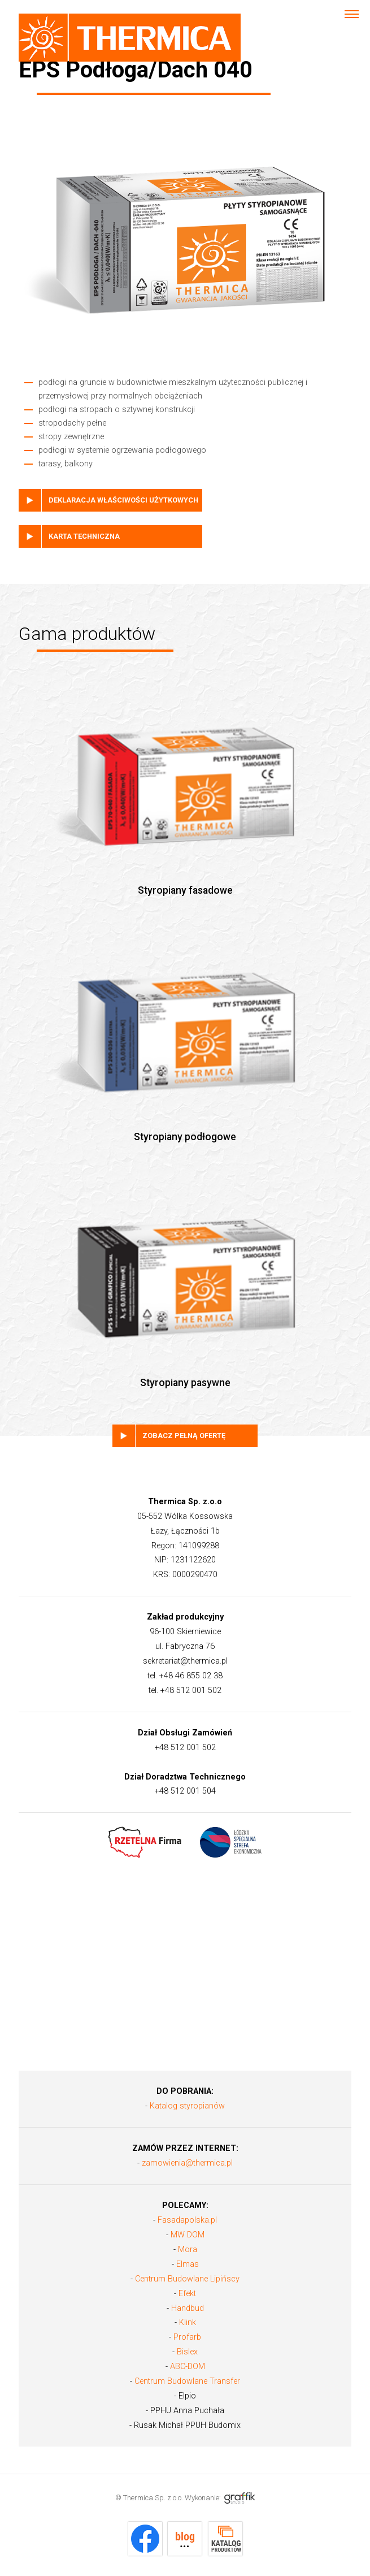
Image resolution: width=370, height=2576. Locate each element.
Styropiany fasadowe (185, 778)
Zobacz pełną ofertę (183, 1435)
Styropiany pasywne (185, 1270)
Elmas (187, 2264)
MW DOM (187, 2235)
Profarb (187, 2337)
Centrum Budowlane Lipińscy (187, 2279)
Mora (187, 2249)
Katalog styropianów (187, 2106)
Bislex (187, 2352)
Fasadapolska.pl (187, 2220)
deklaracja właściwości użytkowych (123, 500)
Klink (187, 2322)
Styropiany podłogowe (185, 1024)
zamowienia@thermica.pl (187, 2163)
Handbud (187, 2308)
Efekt (187, 2293)
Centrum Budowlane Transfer (187, 2381)
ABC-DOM (187, 2366)
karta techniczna (84, 536)
